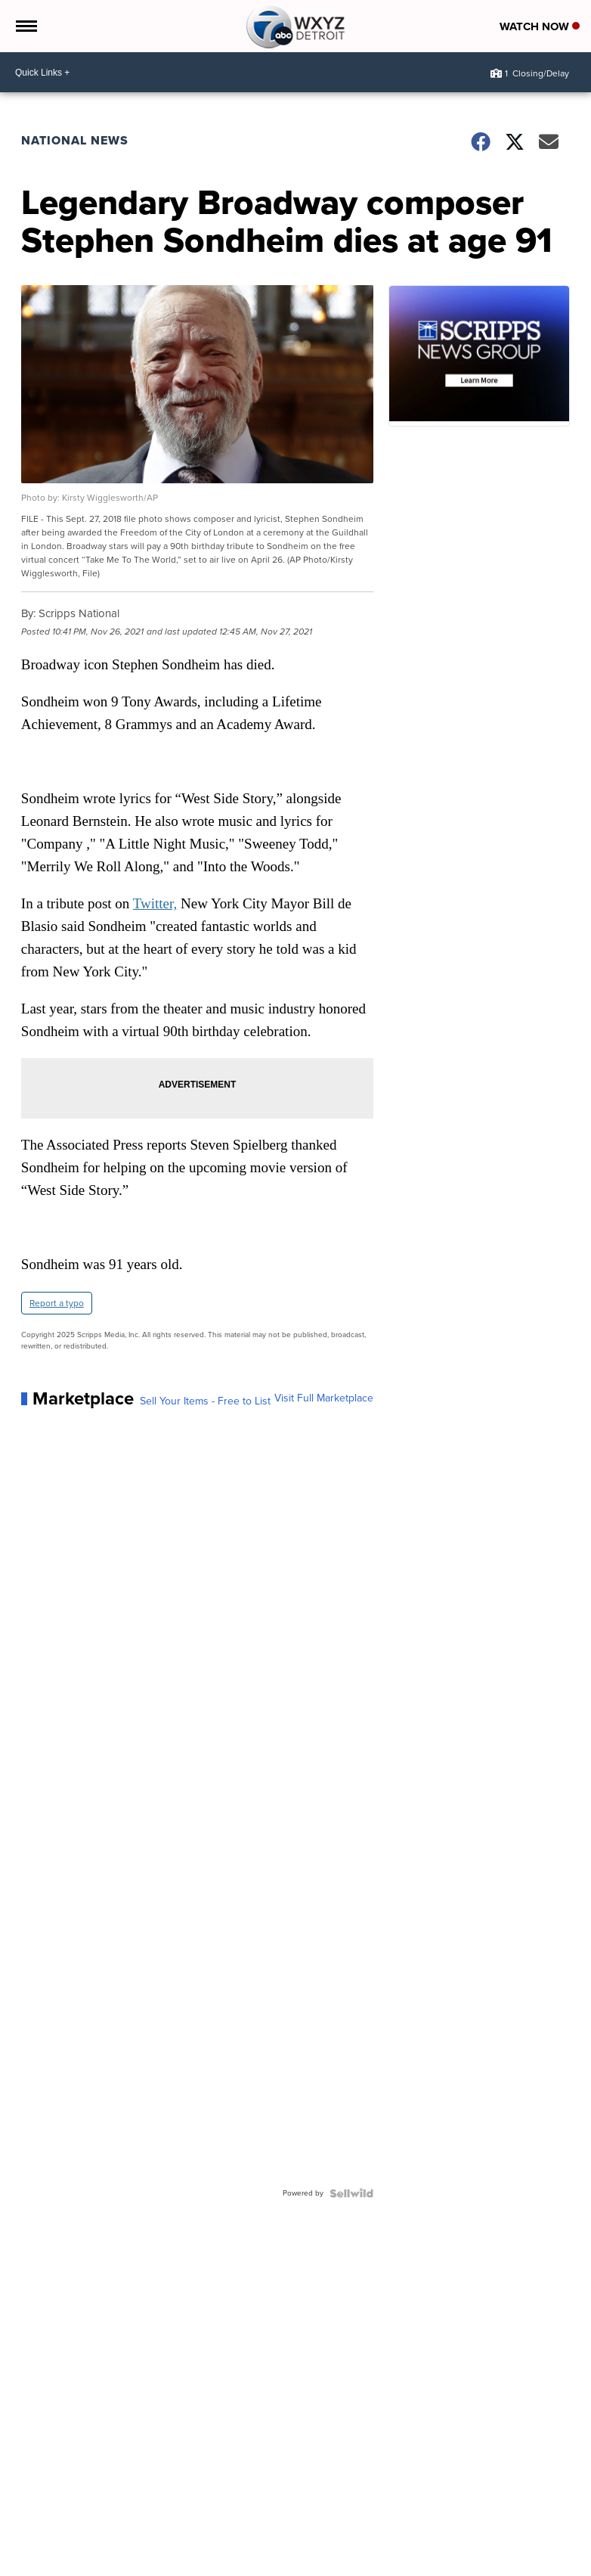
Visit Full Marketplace (323, 1398)
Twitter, (155, 903)
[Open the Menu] (25, 26)
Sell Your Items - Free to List (205, 1401)
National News (74, 140)
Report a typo (56, 1303)
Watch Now (540, 26)
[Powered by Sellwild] (351, 2193)
